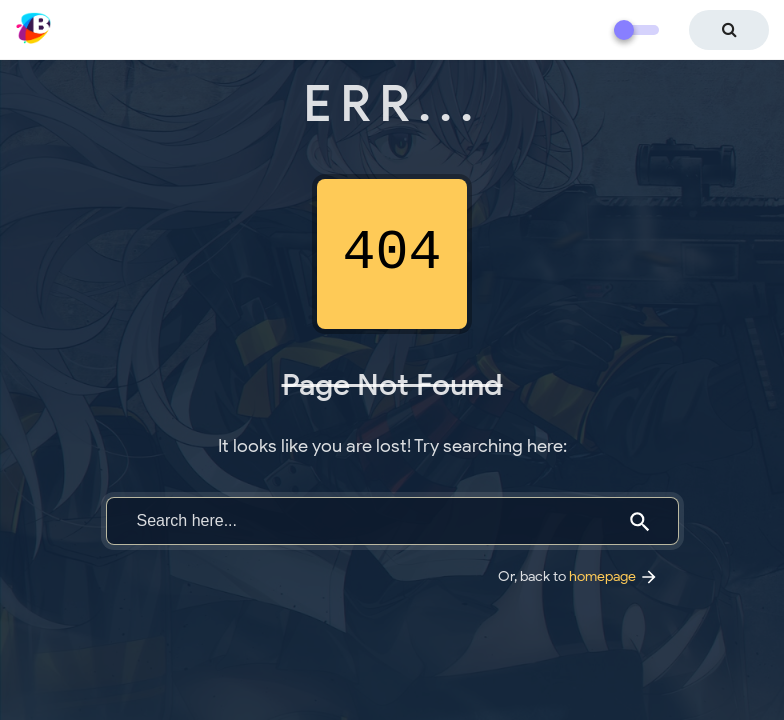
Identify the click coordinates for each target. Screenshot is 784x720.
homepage (614, 576)
